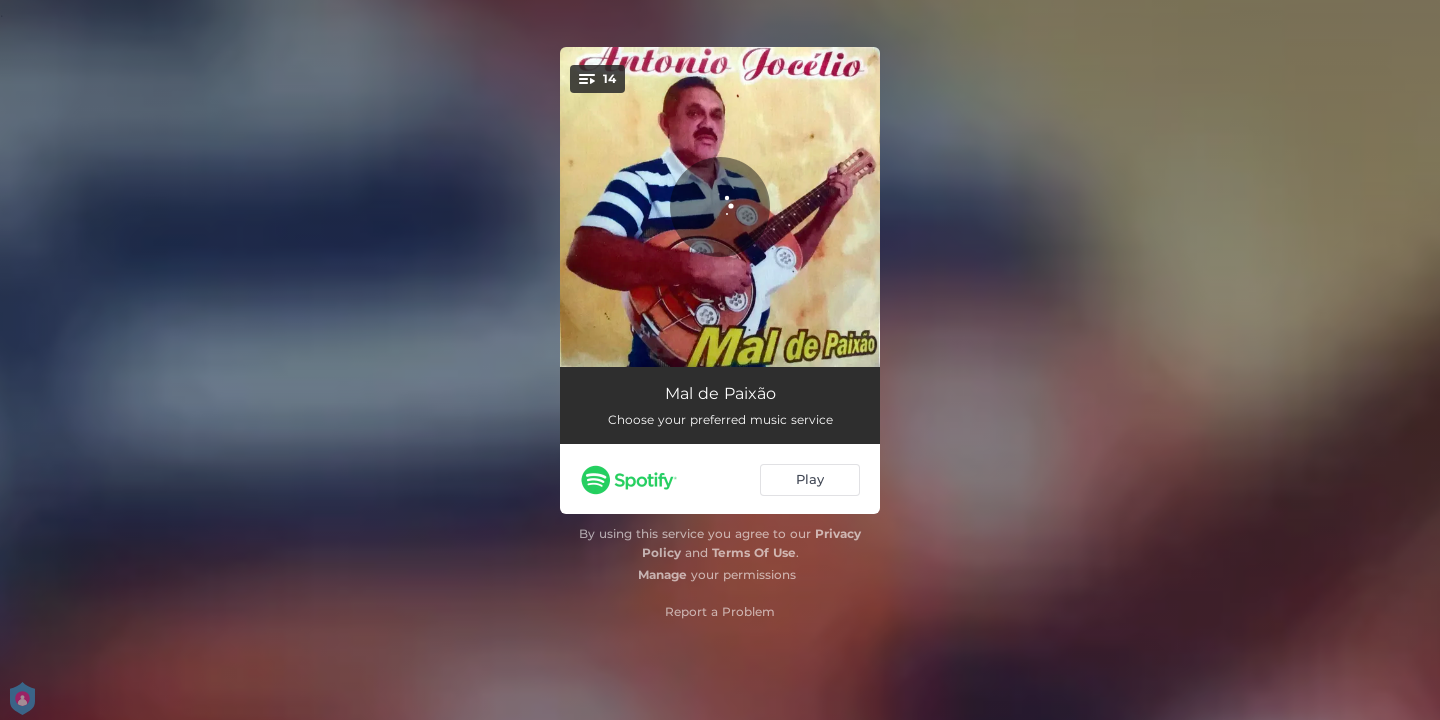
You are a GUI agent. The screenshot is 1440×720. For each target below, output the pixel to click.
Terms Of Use (754, 552)
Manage (662, 574)
